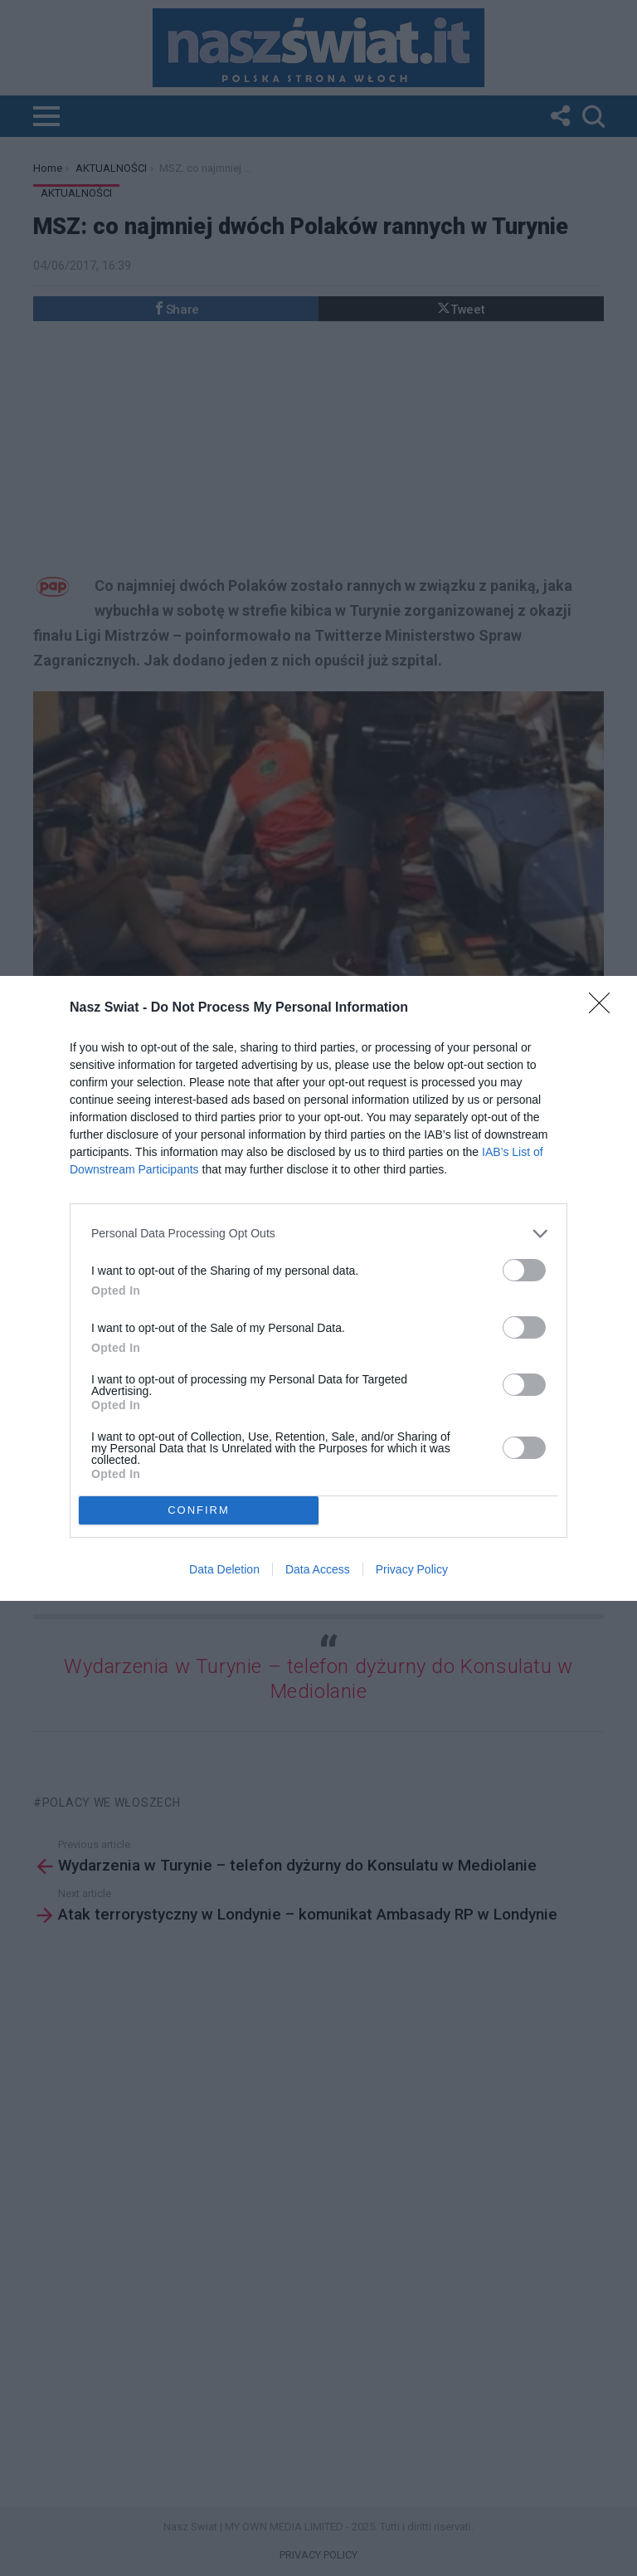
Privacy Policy (412, 1569)
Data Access (317, 1569)
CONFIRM (199, 1509)
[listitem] (318, 1233)
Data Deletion (224, 1569)
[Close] (604, 1008)
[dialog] (318, 1288)
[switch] (524, 1270)
